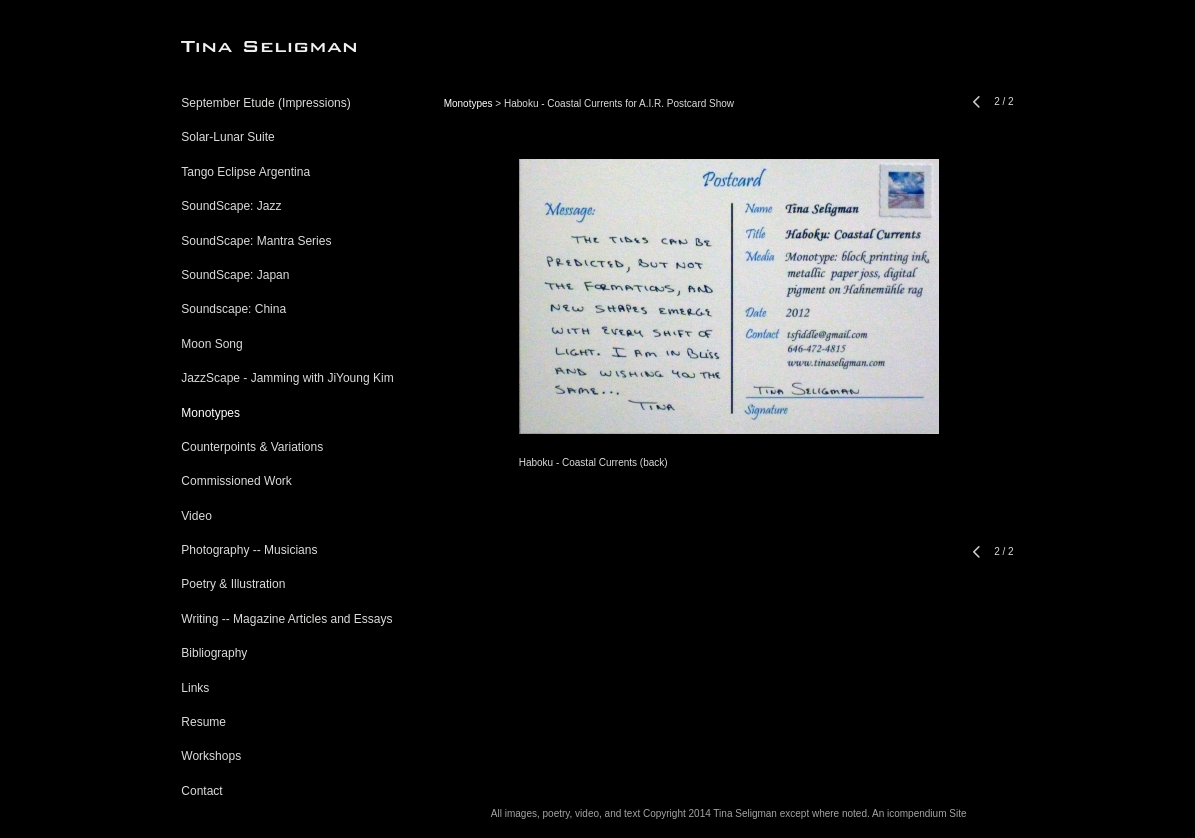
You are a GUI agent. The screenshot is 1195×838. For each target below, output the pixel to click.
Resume (203, 722)
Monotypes (210, 413)
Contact (201, 791)
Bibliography (214, 653)
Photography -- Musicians (249, 550)
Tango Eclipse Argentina (245, 172)
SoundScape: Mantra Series (256, 241)
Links (195, 688)
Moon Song (211, 344)
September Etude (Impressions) (265, 103)
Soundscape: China (233, 309)
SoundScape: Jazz (231, 206)
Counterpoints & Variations (252, 447)
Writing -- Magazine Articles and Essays (286, 619)
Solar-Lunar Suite (227, 137)
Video (196, 516)
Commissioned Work (236, 481)
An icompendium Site (919, 813)
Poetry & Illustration (233, 584)
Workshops (211, 756)
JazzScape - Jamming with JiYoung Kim (287, 378)
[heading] (231, 46)
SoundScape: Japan (235, 275)
